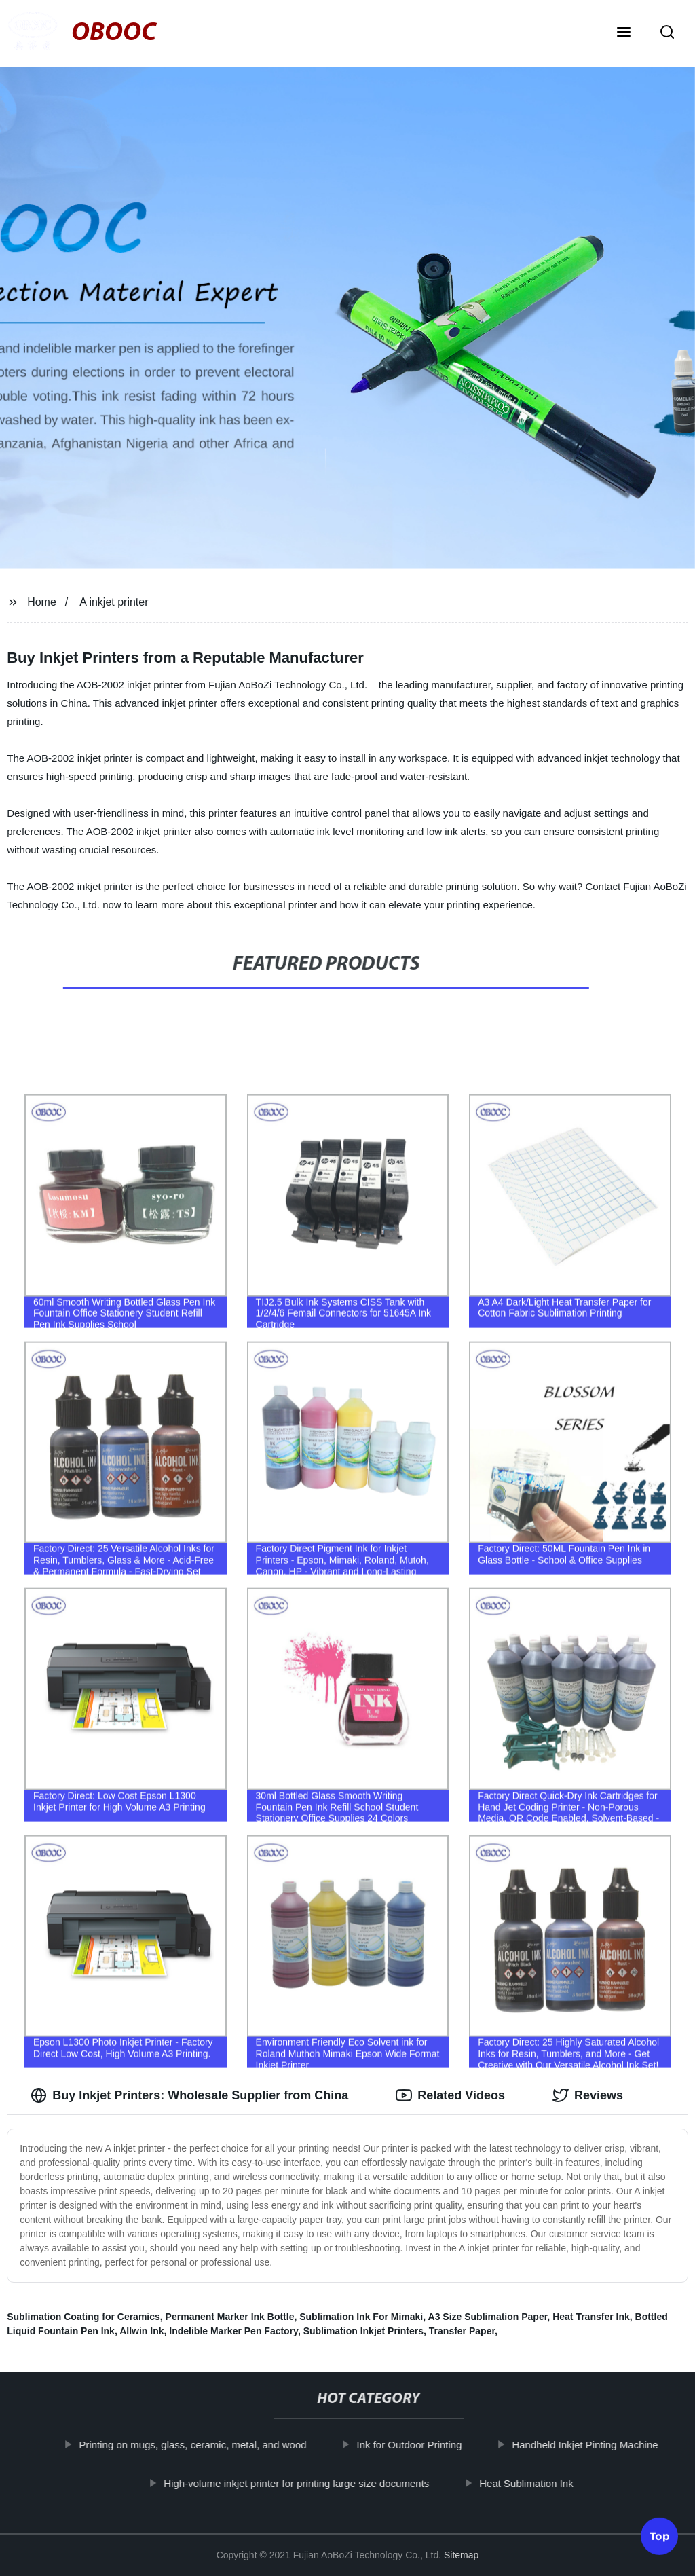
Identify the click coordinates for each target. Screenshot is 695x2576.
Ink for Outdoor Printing (421, 2444)
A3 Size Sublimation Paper (488, 2316)
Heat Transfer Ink (591, 2316)
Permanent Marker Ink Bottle (230, 2316)
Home (41, 602)
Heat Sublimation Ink (537, 2482)
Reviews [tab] (587, 2095)
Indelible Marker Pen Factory (233, 2330)
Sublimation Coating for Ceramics (83, 2316)
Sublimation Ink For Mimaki (361, 2316)
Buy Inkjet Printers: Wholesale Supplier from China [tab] (189, 2095)
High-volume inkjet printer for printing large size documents (307, 2482)
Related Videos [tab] (450, 2095)
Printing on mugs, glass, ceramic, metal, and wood (204, 2444)
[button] (623, 33)
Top (660, 2540)
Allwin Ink (141, 2330)
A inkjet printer (113, 602)
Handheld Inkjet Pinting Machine (597, 2444)
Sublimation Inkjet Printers (363, 2330)
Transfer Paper (462, 2330)
